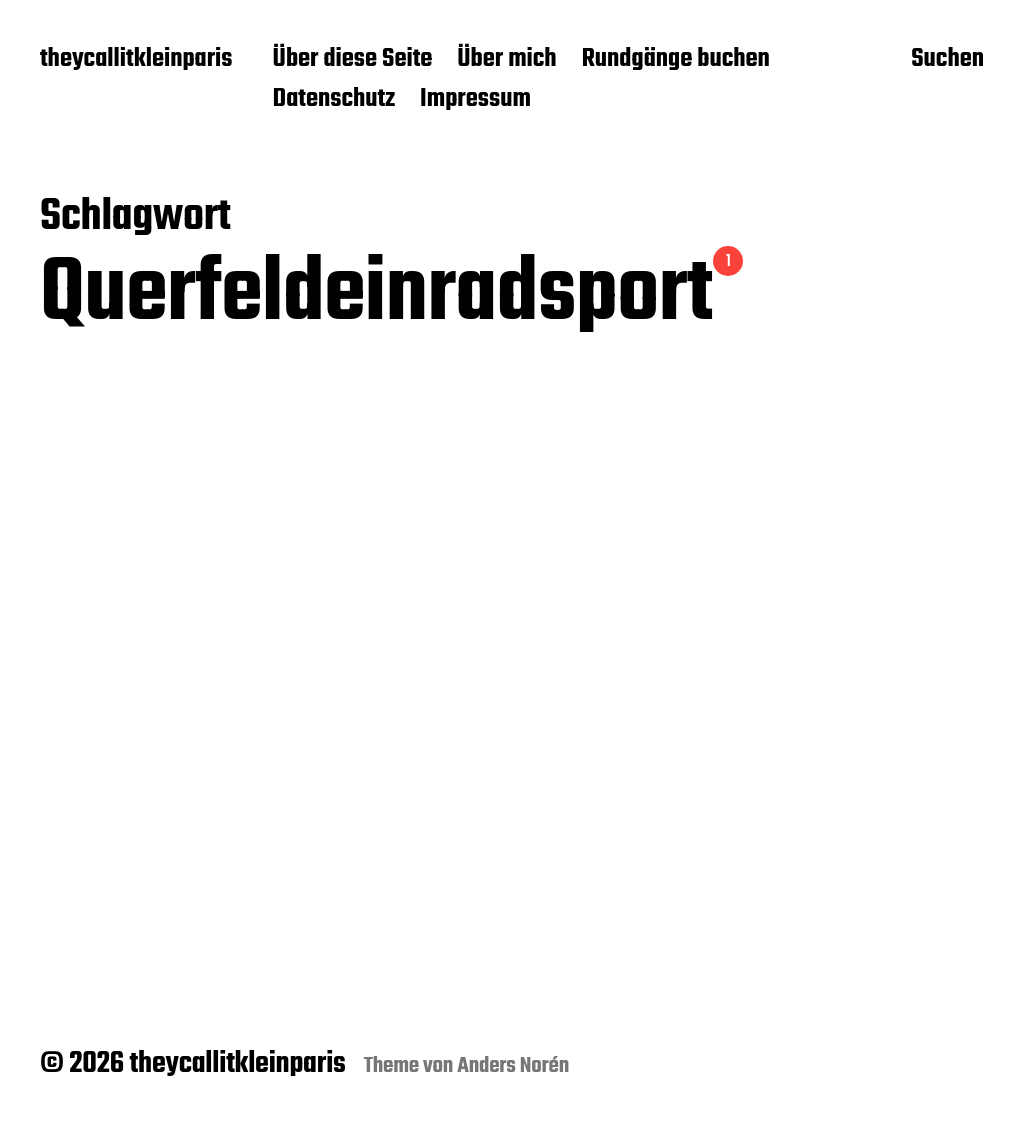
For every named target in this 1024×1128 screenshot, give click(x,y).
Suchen (947, 61)
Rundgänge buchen (676, 60)
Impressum (475, 100)
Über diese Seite (353, 60)
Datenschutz (334, 100)
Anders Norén (513, 1066)
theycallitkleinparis (136, 60)
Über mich (506, 60)
